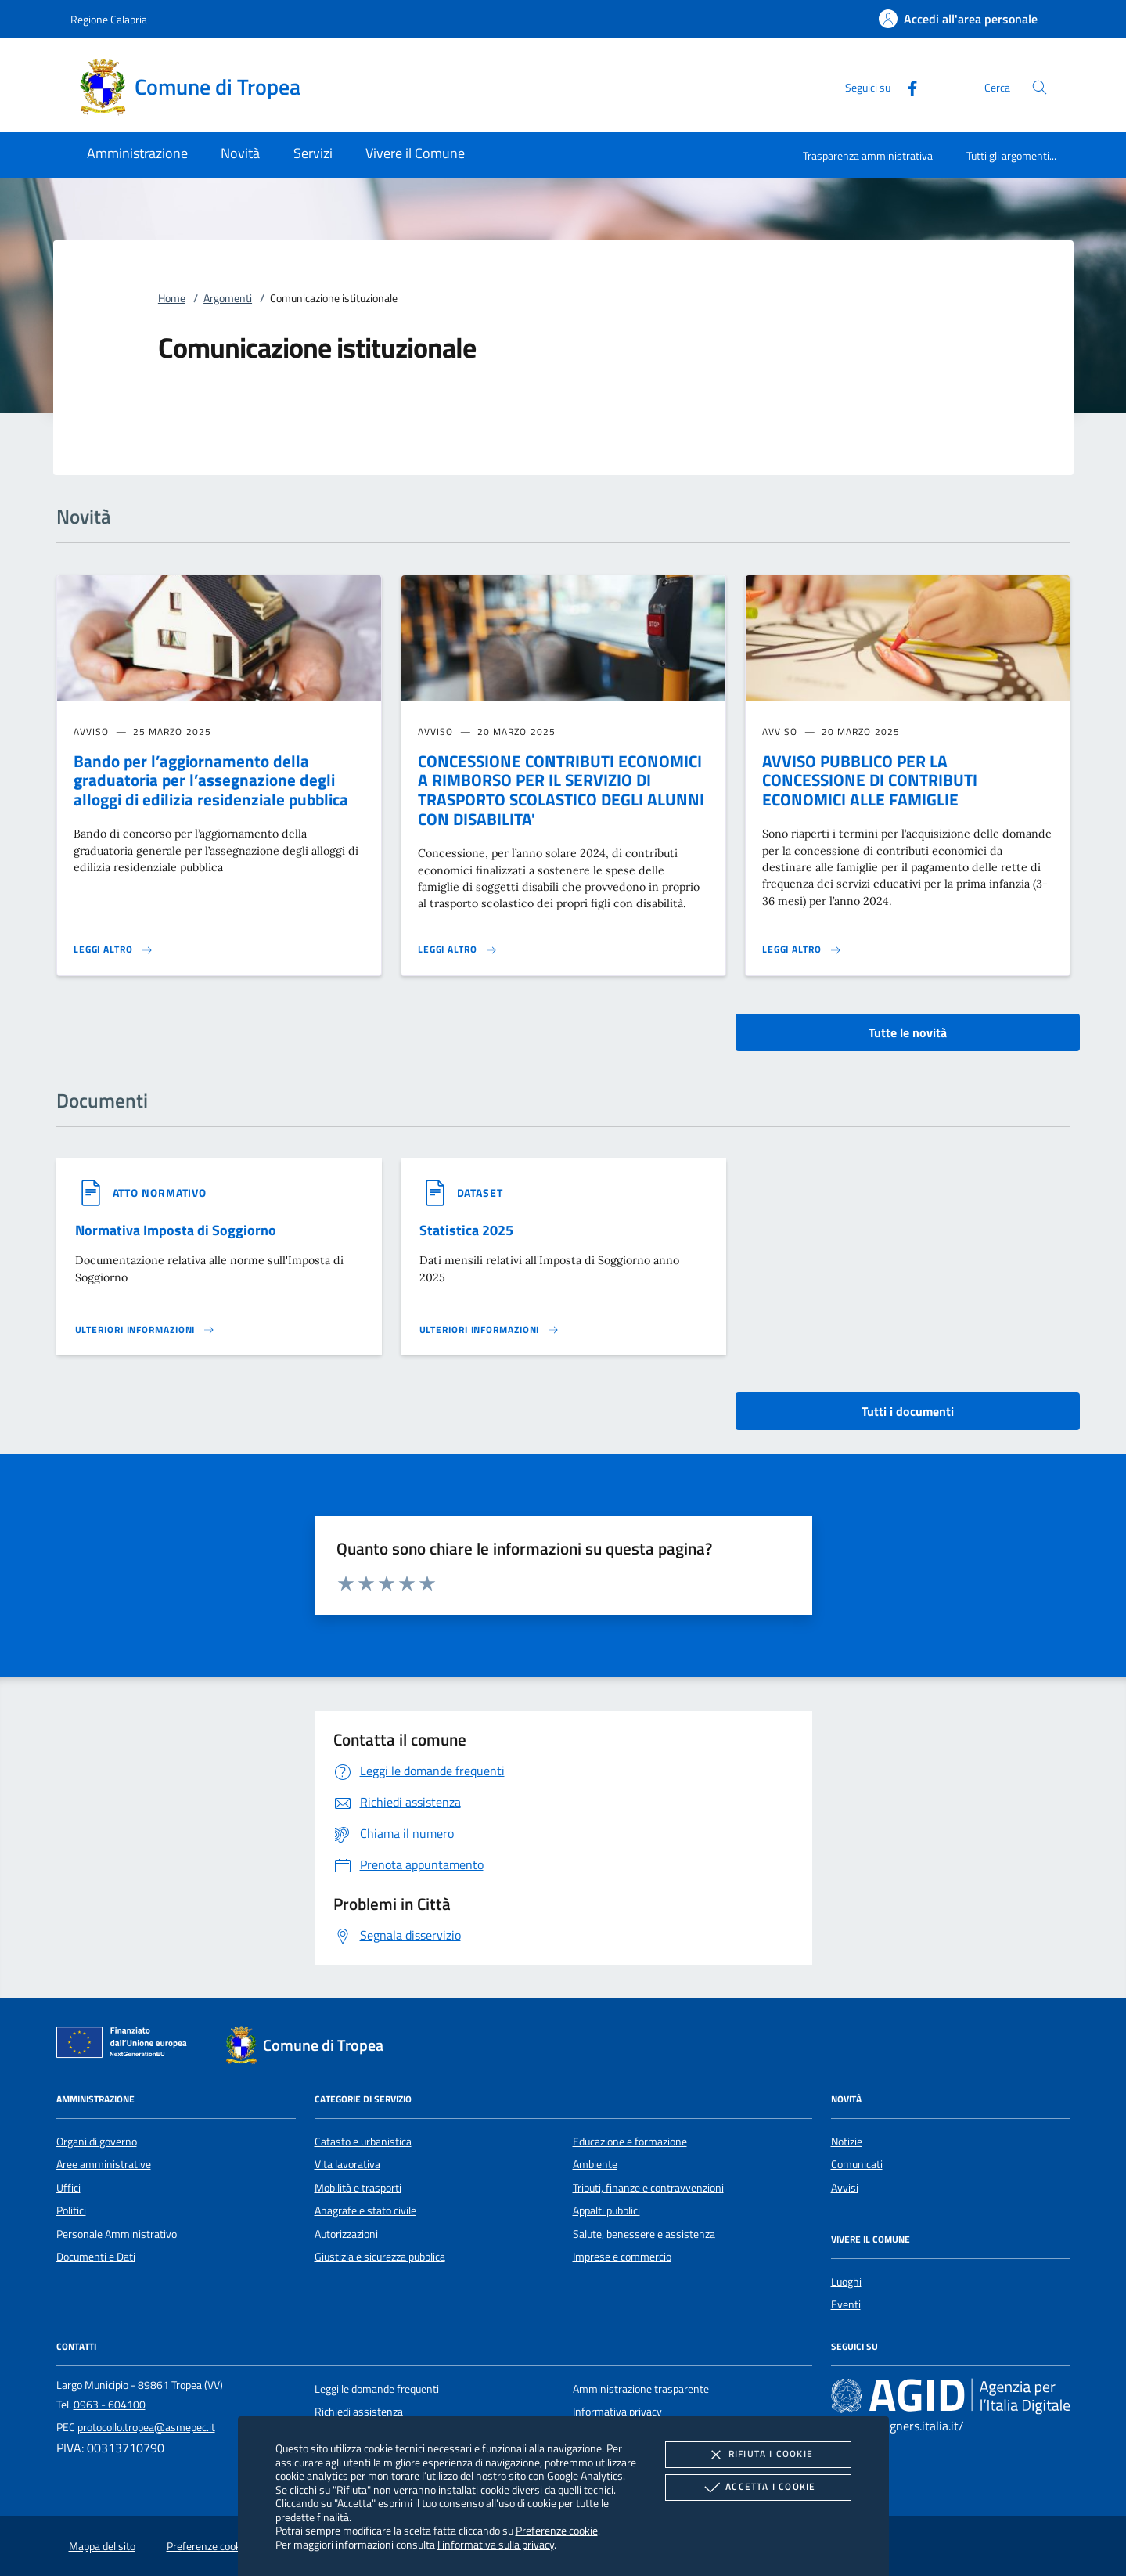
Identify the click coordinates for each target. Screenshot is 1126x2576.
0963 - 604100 (110, 2404)
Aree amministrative (103, 2164)
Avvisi (844, 2187)
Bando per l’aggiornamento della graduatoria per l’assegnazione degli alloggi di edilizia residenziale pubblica (211, 780)
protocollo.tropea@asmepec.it (146, 2427)
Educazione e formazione (630, 2141)
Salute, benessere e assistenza (644, 2234)
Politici (71, 2210)
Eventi (846, 2304)
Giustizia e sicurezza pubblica (380, 2256)
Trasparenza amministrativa (868, 155)
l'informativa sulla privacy (495, 2544)
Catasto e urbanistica (363, 2141)
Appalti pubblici (606, 2210)
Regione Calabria (108, 19)
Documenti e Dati (95, 2256)
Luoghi (846, 2281)
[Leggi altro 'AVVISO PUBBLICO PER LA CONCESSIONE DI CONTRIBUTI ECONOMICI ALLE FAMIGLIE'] (802, 949)
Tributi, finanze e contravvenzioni (648, 2187)
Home (171, 298)
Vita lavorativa (347, 2164)
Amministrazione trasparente (641, 2389)
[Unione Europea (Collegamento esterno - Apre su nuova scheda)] (126, 2045)
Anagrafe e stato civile (365, 2210)
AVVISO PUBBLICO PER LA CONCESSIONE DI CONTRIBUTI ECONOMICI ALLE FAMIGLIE (869, 780)
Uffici (68, 2187)
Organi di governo (96, 2141)
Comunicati (857, 2164)
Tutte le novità (908, 1032)
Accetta (757, 2487)
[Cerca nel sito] (1039, 87)
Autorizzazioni (346, 2234)
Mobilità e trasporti (358, 2187)
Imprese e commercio (622, 2256)
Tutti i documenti (908, 1411)
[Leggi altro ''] (145, 1330)
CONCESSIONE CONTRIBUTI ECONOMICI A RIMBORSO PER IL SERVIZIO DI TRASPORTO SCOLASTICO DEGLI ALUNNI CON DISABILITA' (561, 790)
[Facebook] (906, 86)
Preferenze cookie (557, 2530)
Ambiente (595, 2164)
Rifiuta (758, 2454)
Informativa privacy (617, 2411)
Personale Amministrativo (116, 2234)
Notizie (846, 2141)
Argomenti (227, 298)
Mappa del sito (102, 2546)
